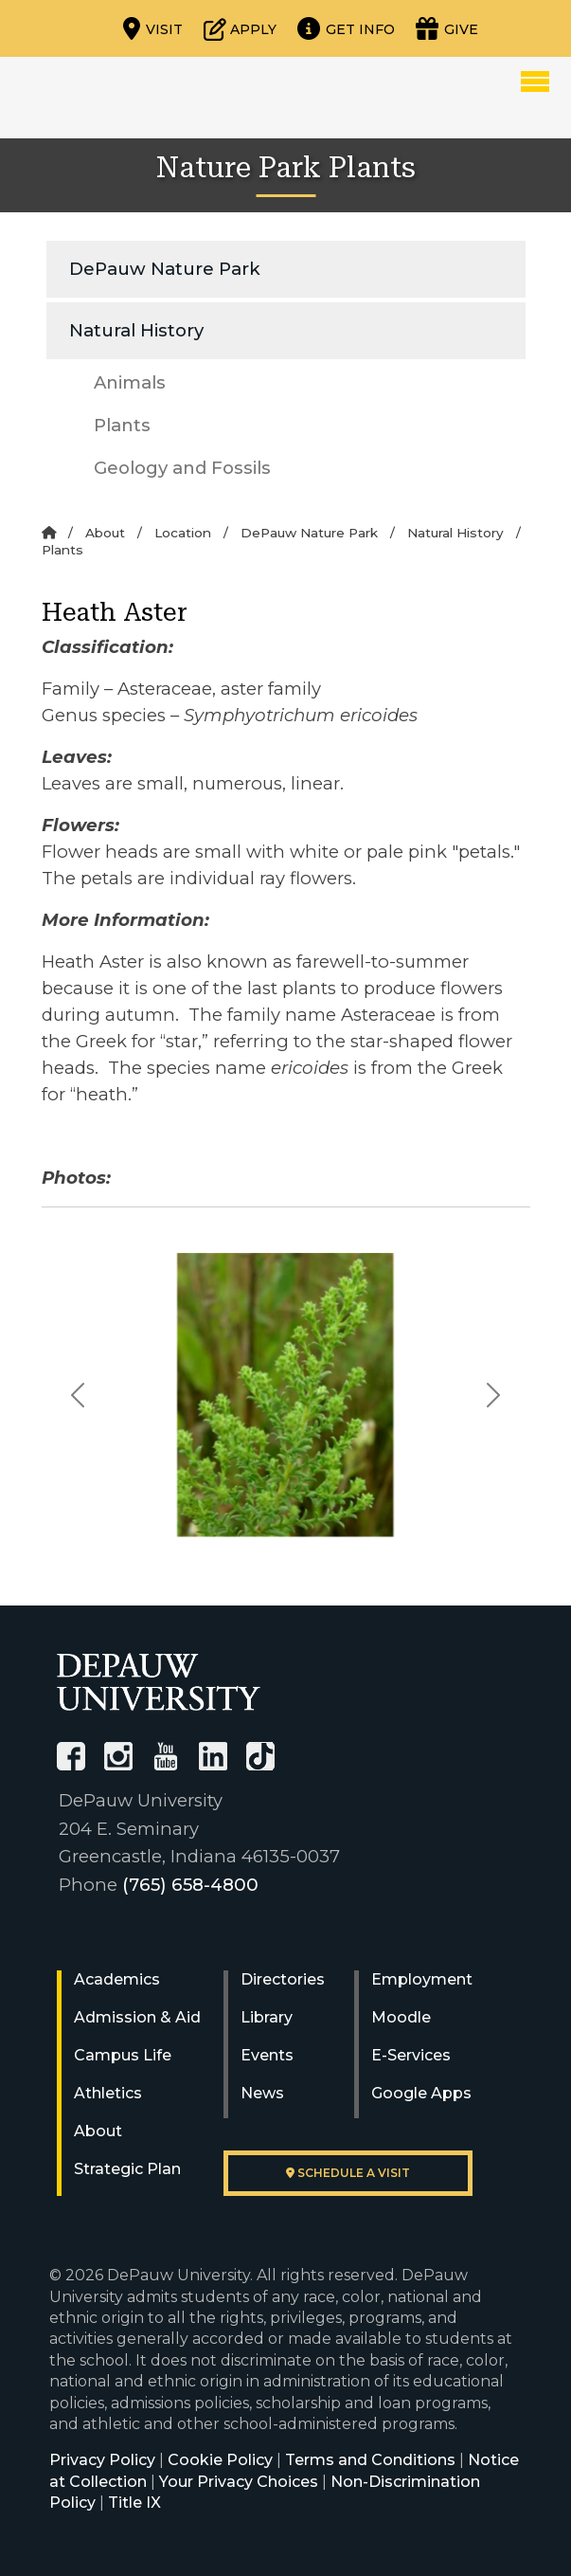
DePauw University (124, 97)
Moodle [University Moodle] (401, 2017)
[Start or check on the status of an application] (240, 28)
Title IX (134, 2503)
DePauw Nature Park (164, 269)
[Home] (49, 532)
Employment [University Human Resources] (422, 1979)
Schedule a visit (348, 2173)
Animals (130, 382)
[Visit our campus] (152, 28)
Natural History (136, 330)
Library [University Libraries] (267, 2017)
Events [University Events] (267, 2055)
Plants (122, 425)
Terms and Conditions (370, 2460)
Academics (117, 1979)
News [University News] (262, 2093)
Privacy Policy (102, 2460)
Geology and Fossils (182, 468)
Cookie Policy (220, 2460)
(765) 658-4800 (190, 1885)
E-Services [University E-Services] (411, 2055)
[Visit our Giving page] (447, 28)
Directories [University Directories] (283, 1979)
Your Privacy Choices (238, 2482)
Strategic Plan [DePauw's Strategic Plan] (127, 2169)
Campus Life (122, 2055)
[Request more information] (346, 28)
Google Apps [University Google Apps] (421, 2093)
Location (182, 532)
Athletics (108, 2093)
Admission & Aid (137, 2017)
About (105, 532)
